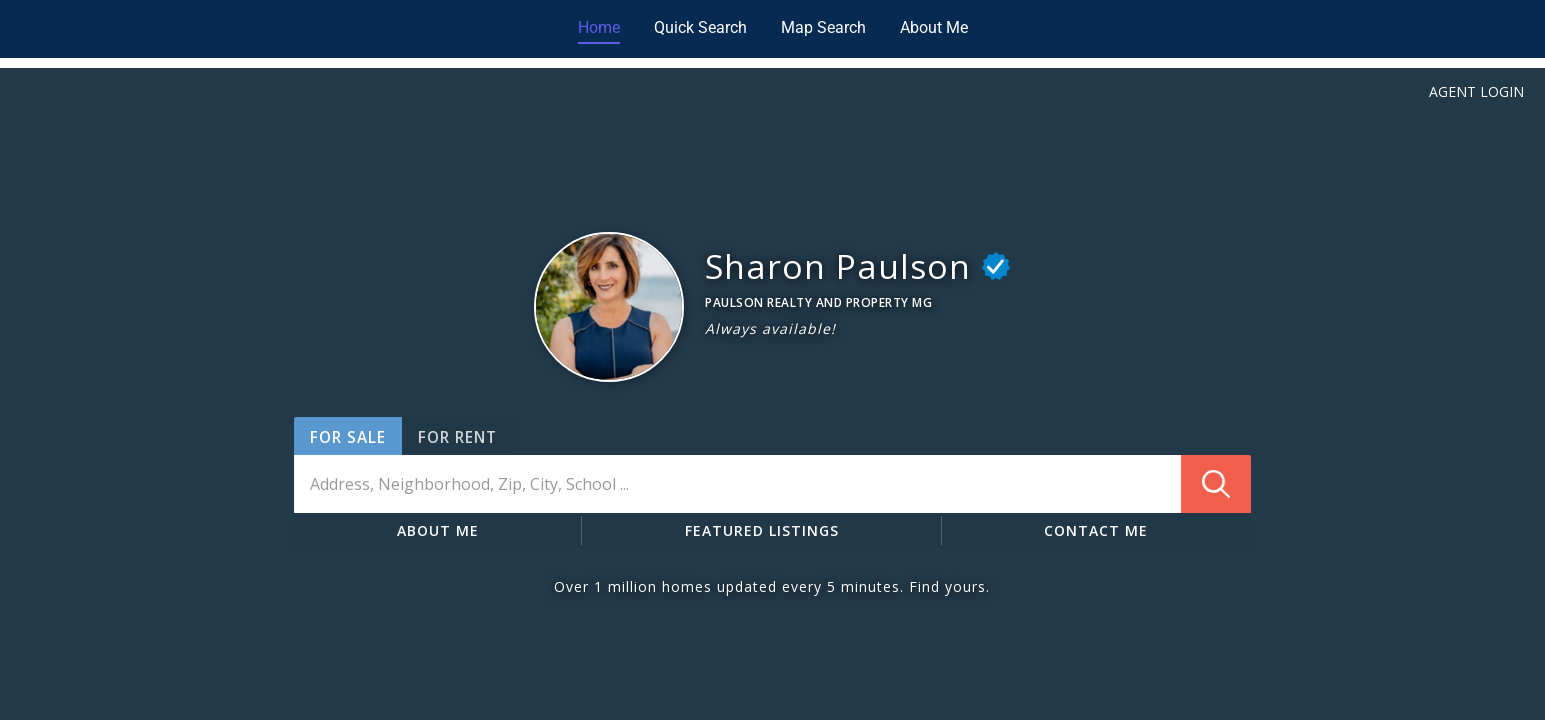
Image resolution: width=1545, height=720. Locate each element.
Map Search (823, 27)
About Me (934, 27)
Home (599, 27)
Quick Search (700, 27)
